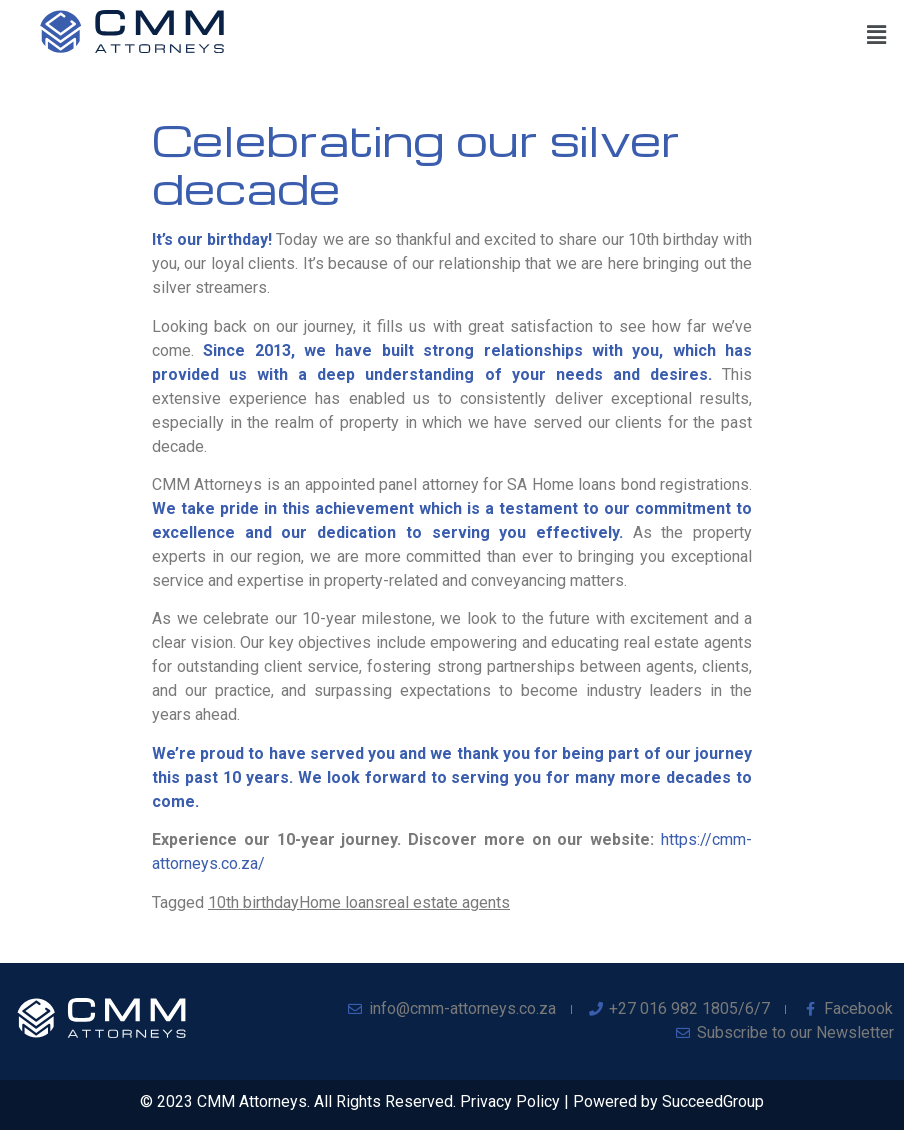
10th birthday (253, 902)
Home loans (341, 902)
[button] (877, 35)
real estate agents (446, 902)
